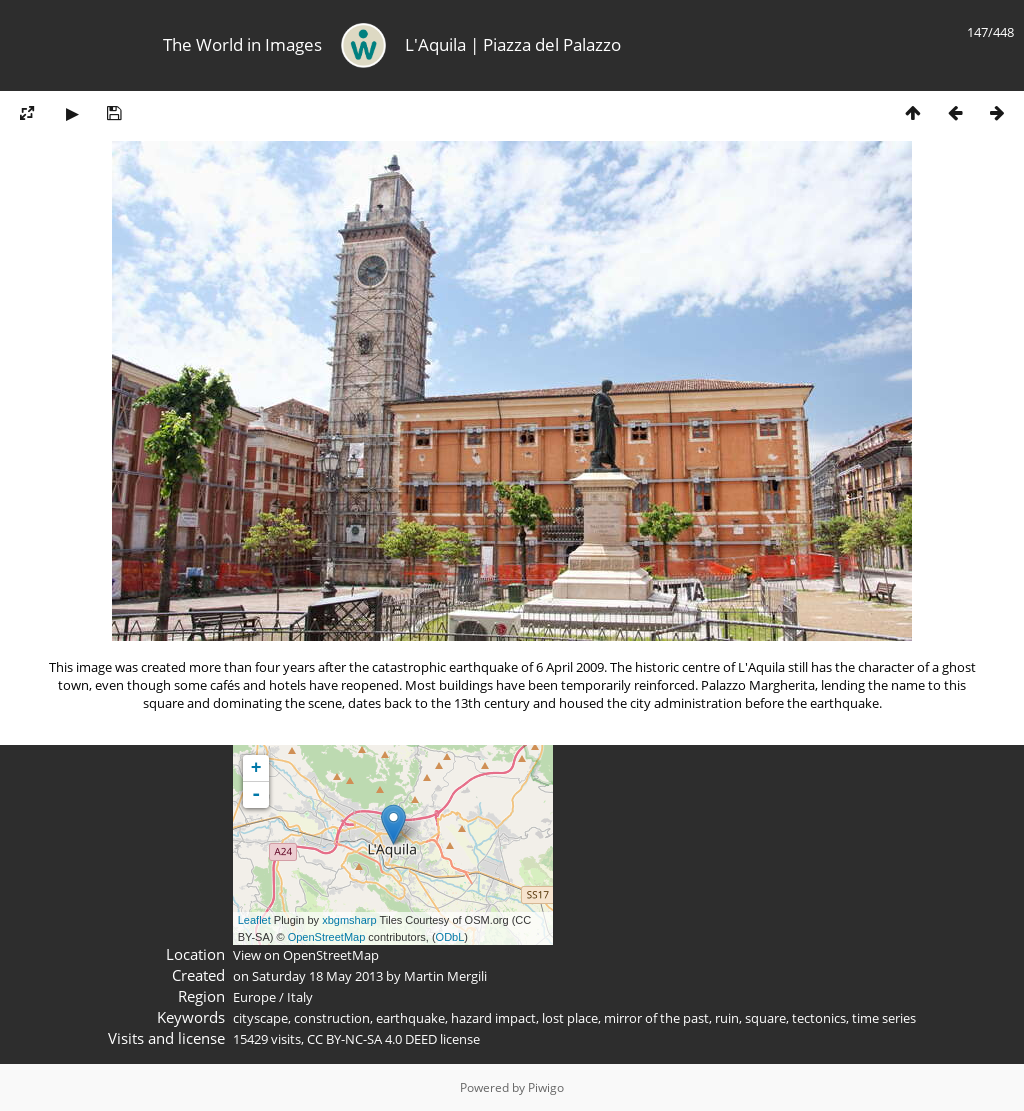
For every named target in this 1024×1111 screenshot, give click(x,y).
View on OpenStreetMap (306, 955)
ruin (727, 1018)
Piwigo (546, 1087)
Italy (300, 997)
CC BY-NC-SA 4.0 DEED (372, 1039)
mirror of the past (656, 1018)
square (765, 1018)
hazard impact (493, 1018)
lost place (570, 1018)
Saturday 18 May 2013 (317, 976)
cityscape (260, 1018)
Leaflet (254, 920)
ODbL (450, 937)
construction (332, 1018)
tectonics (819, 1018)
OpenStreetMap (327, 937)
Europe (254, 997)
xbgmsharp (349, 920)
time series (884, 1018)
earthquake (410, 1018)
